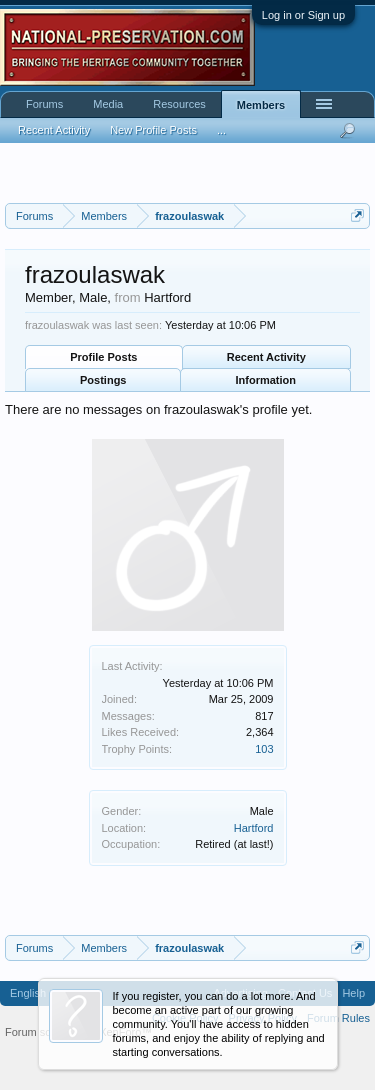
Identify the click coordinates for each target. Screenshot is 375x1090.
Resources (179, 104)
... (221, 130)
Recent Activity (266, 357)
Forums (44, 104)
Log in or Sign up (303, 15)
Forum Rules (338, 1018)
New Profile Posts (153, 130)
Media (108, 104)
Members (261, 105)
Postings (103, 380)
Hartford (254, 828)
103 (264, 749)
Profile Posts (103, 357)
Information (266, 380)
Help (353, 993)
